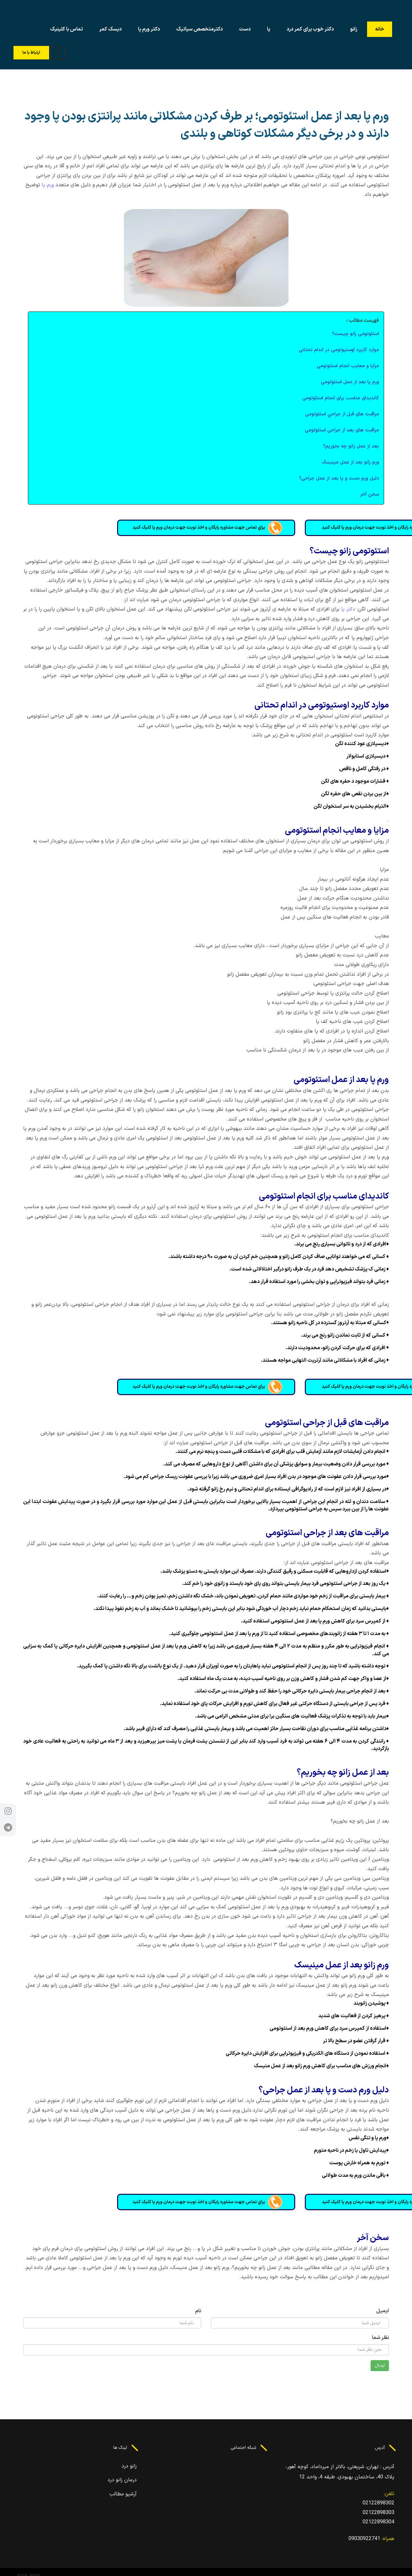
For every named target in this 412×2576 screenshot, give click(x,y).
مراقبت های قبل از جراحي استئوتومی (342, 414)
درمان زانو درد (122, 2480)
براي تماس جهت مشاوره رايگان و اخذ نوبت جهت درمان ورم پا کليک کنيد (206, 527)
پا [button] (268, 29)
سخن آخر (369, 494)
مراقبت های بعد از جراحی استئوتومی (342, 430)
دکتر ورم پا (149, 29)
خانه (379, 29)
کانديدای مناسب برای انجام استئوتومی (340, 398)
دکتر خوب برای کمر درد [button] (310, 29)
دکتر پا (348, 609)
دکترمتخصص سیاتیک (199, 29)
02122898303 (378, 2513)
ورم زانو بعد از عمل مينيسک (350, 462)
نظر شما (380, 2338)
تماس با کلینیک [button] (66, 29)
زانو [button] (353, 29)
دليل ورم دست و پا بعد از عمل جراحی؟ (339, 478)
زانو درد (129, 2466)
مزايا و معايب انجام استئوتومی (348, 366)
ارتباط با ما (31, 52)
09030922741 (364, 2539)
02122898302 (378, 2503)
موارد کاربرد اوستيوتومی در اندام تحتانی (339, 350)
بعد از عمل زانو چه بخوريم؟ (351, 446)
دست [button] (245, 29)
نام (198, 2311)
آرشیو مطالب (123, 2494)
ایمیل (382, 2311)
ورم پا (48, 185)
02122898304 (378, 2522)
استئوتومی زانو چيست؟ (355, 334)
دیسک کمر (110, 29)
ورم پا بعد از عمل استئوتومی (350, 382)
